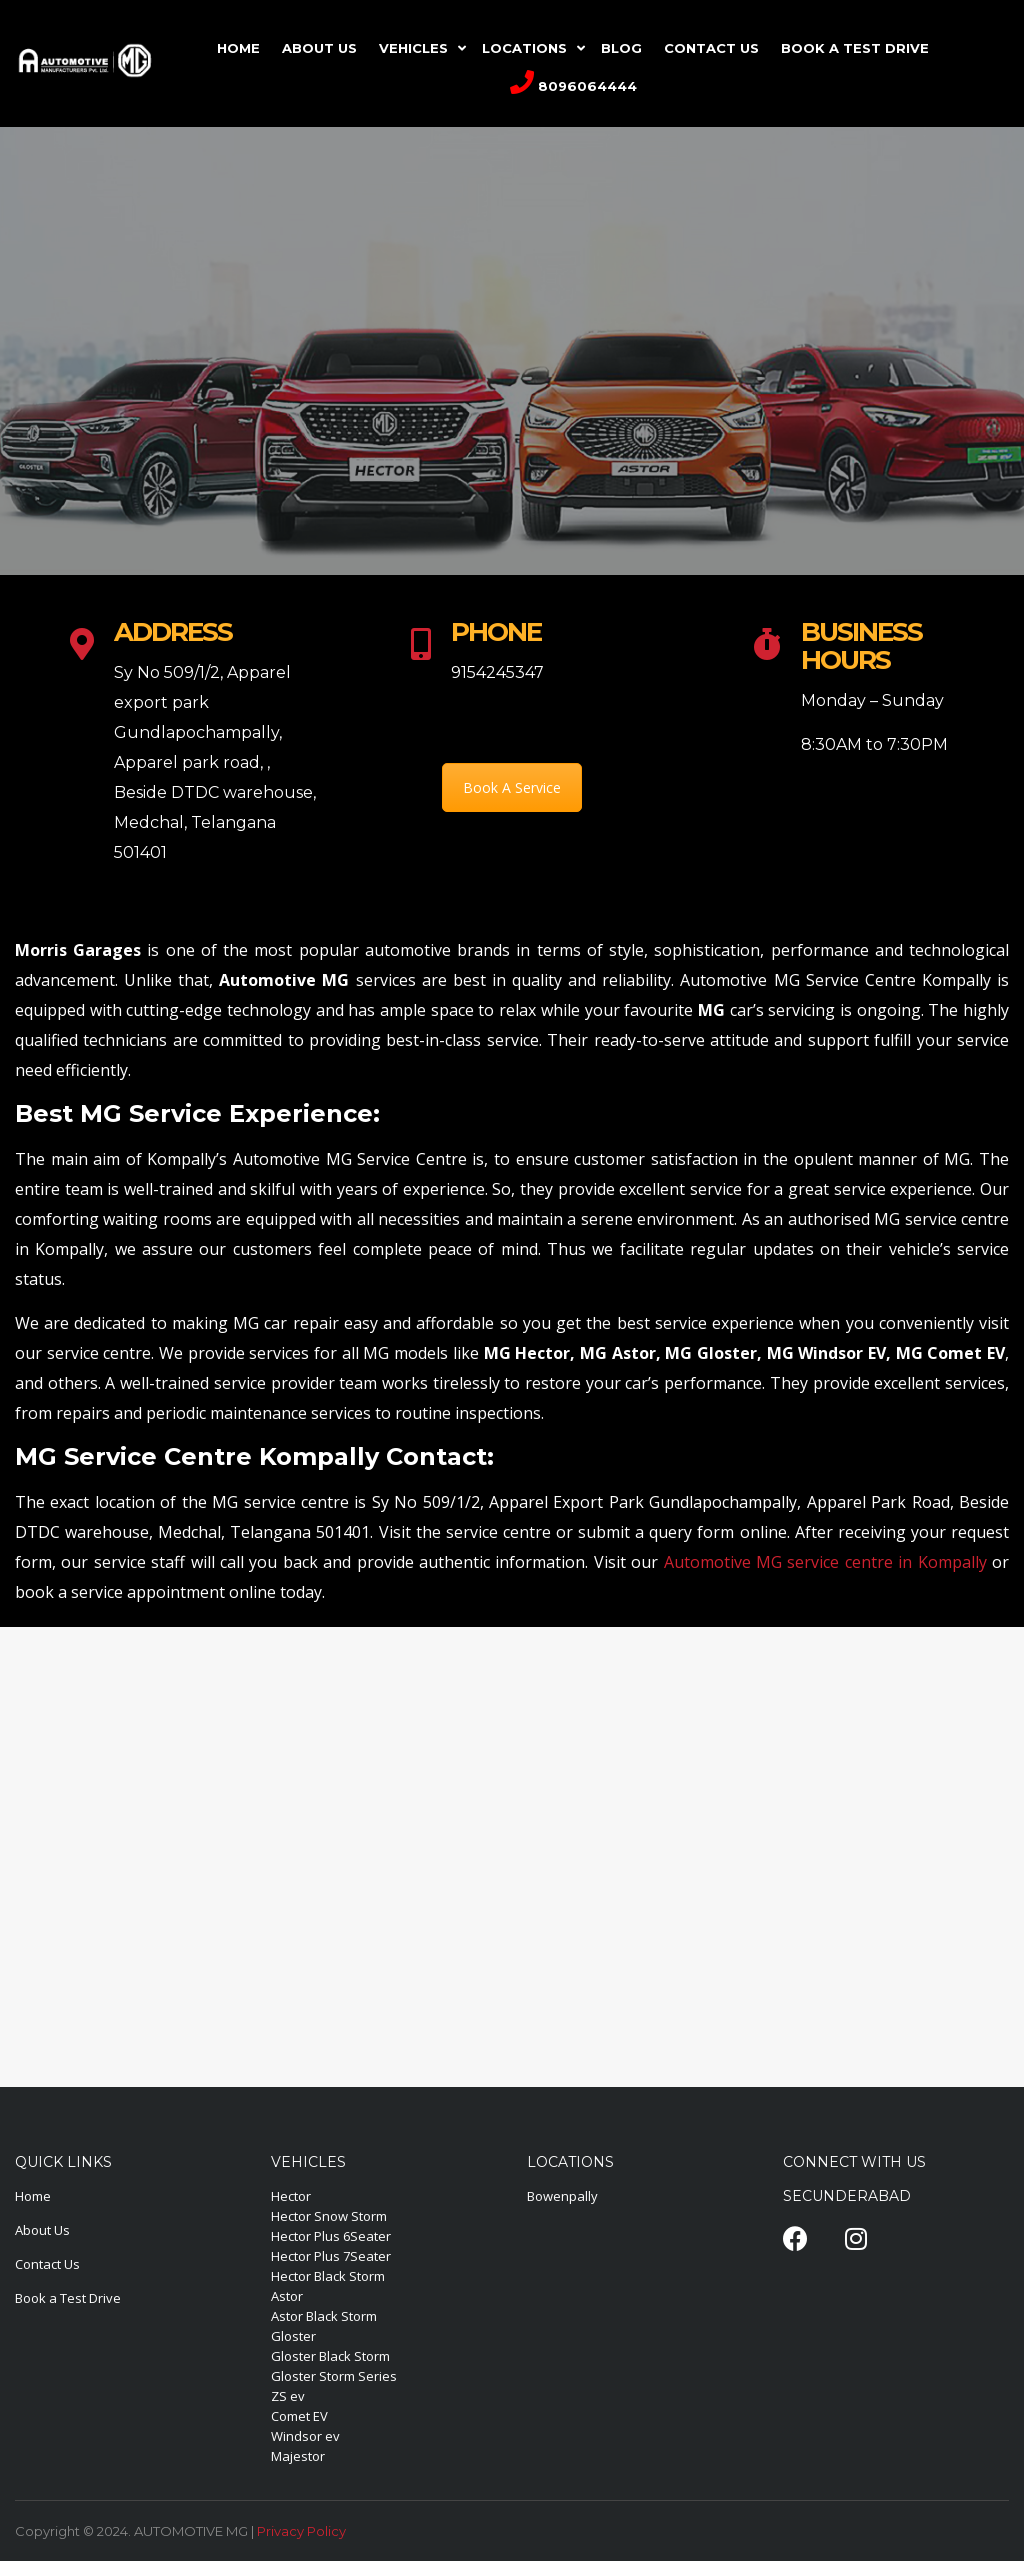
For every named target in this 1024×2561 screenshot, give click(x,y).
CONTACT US (711, 48)
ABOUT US (319, 48)
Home (33, 2196)
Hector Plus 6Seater (331, 2236)
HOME (238, 48)
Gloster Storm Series (334, 2376)
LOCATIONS (524, 48)
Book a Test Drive (68, 2298)
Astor (287, 2296)
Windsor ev (305, 2436)
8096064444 (573, 82)
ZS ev (288, 2396)
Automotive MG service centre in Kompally (822, 1562)
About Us (42, 2230)
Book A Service (512, 787)
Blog (621, 48)
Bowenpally (562, 2196)
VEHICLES (413, 48)
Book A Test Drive (855, 48)
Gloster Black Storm (330, 2356)
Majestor (298, 2456)
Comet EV (299, 2416)
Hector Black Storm (328, 2276)
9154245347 (497, 672)
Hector (291, 2196)
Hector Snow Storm (329, 2216)
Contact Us (47, 2264)
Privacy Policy (301, 2531)
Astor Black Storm (324, 2316)
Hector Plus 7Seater (331, 2256)
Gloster (293, 2336)
